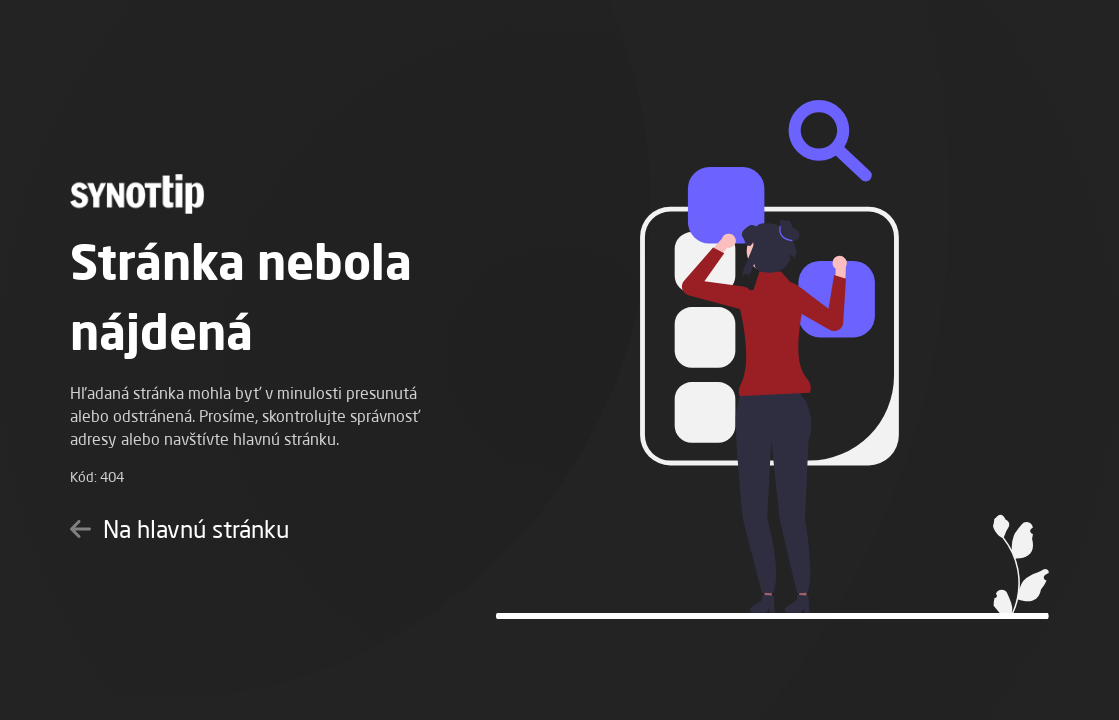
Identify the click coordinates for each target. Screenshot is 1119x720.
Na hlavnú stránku (179, 529)
